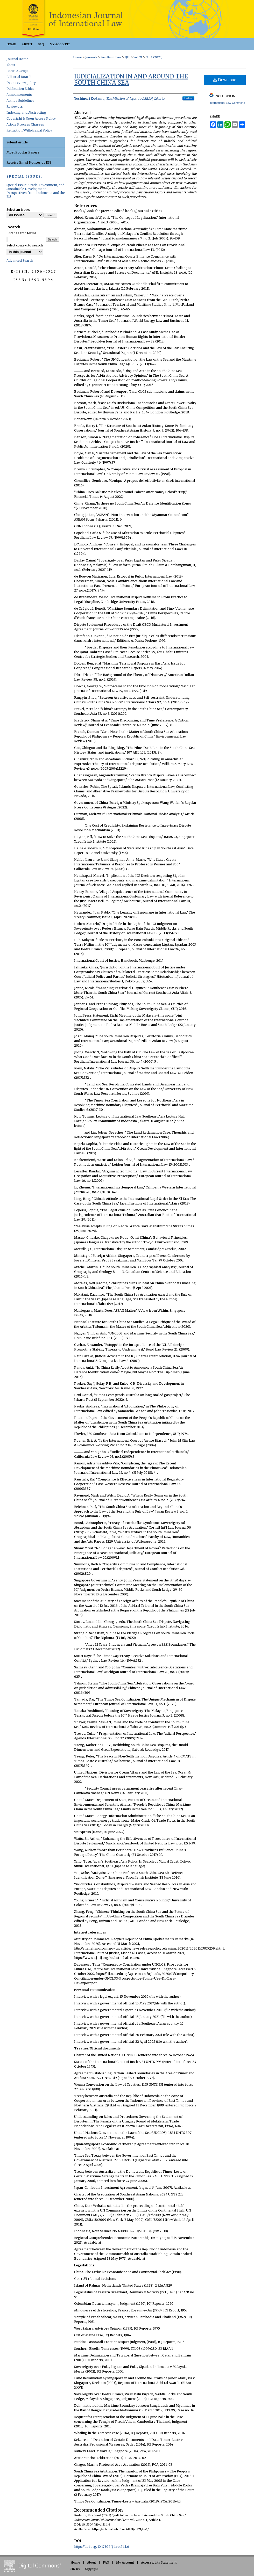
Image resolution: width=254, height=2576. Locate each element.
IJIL (127, 57)
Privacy (75, 2569)
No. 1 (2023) (154, 57)
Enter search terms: (21, 233)
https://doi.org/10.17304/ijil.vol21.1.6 (101, 2547)
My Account (125, 2562)
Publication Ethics (20, 89)
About (10, 65)
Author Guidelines (20, 101)
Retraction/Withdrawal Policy (29, 130)
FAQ (106, 2562)
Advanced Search (19, 260)
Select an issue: (18, 209)
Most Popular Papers (22, 152)
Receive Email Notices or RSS (29, 162)
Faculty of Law (111, 57)
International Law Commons (227, 102)
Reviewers (14, 106)
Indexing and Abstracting (26, 112)
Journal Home (17, 59)
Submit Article (17, 142)
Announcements (19, 95)
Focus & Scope (17, 71)
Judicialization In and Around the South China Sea (131, 79)
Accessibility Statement (159, 2562)
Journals (91, 57)
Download (225, 80)
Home (77, 57)
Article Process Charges (25, 124)
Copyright (91, 2569)
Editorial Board (18, 77)
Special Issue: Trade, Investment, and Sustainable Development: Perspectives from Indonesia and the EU (35, 191)
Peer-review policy (21, 83)
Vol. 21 (137, 57)
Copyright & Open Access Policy (31, 118)
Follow (188, 98)
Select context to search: (25, 245)
